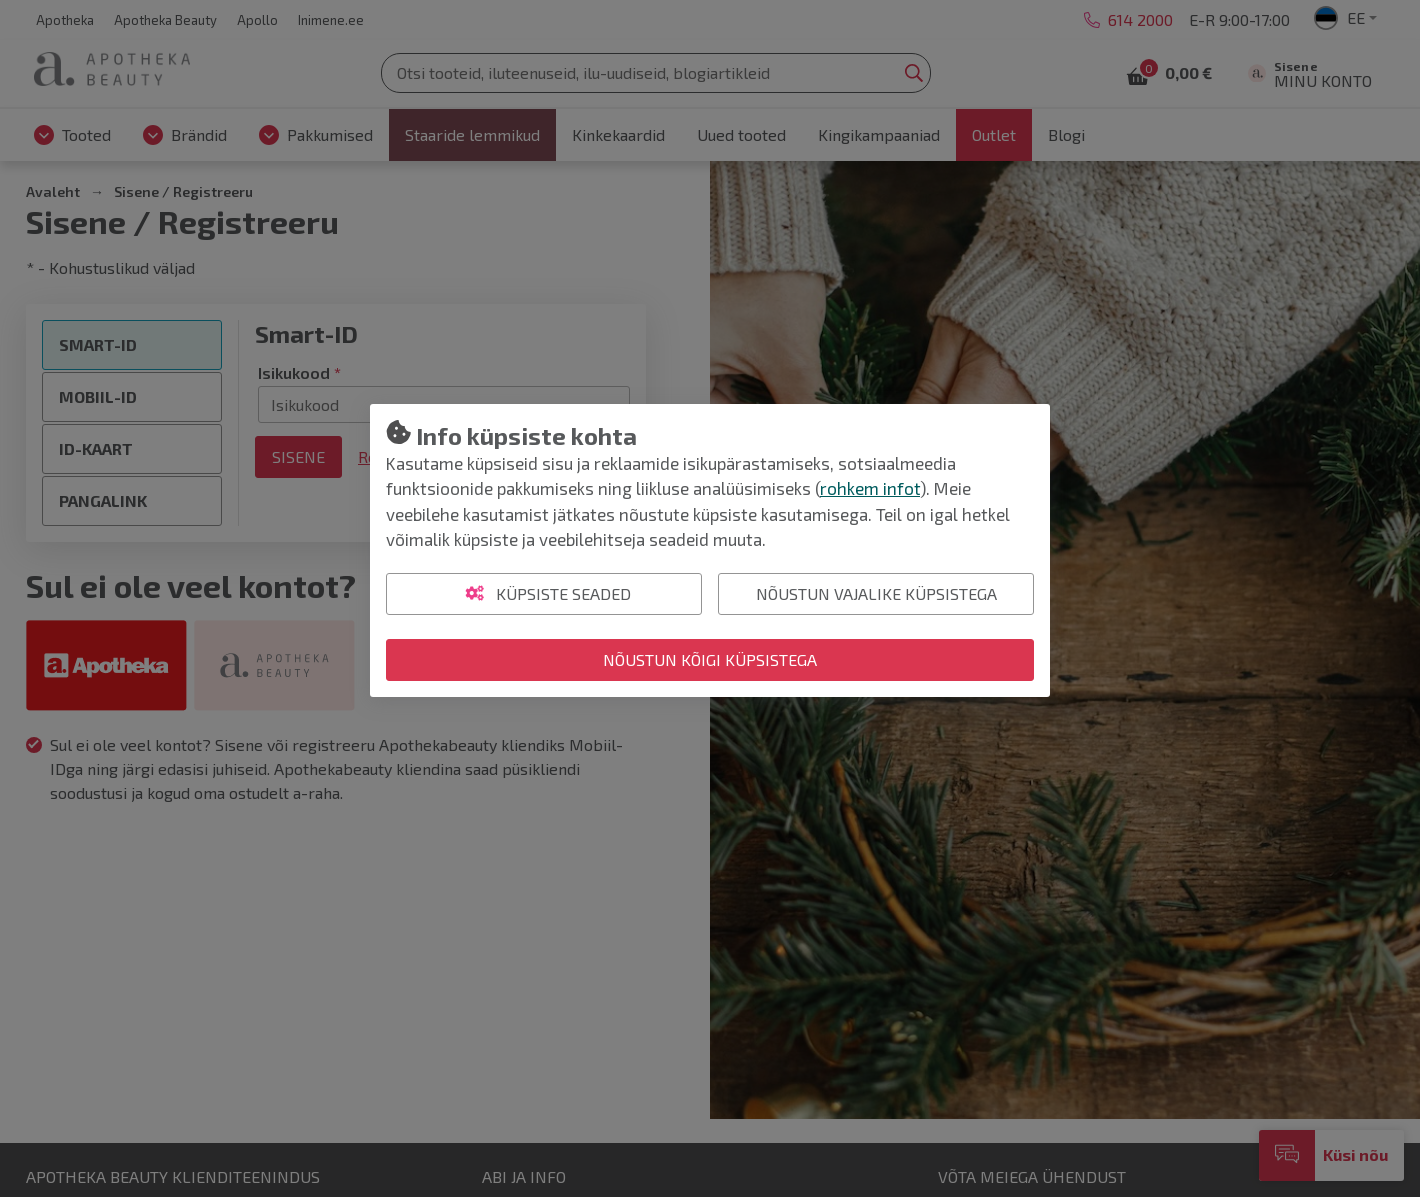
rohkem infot (870, 488)
